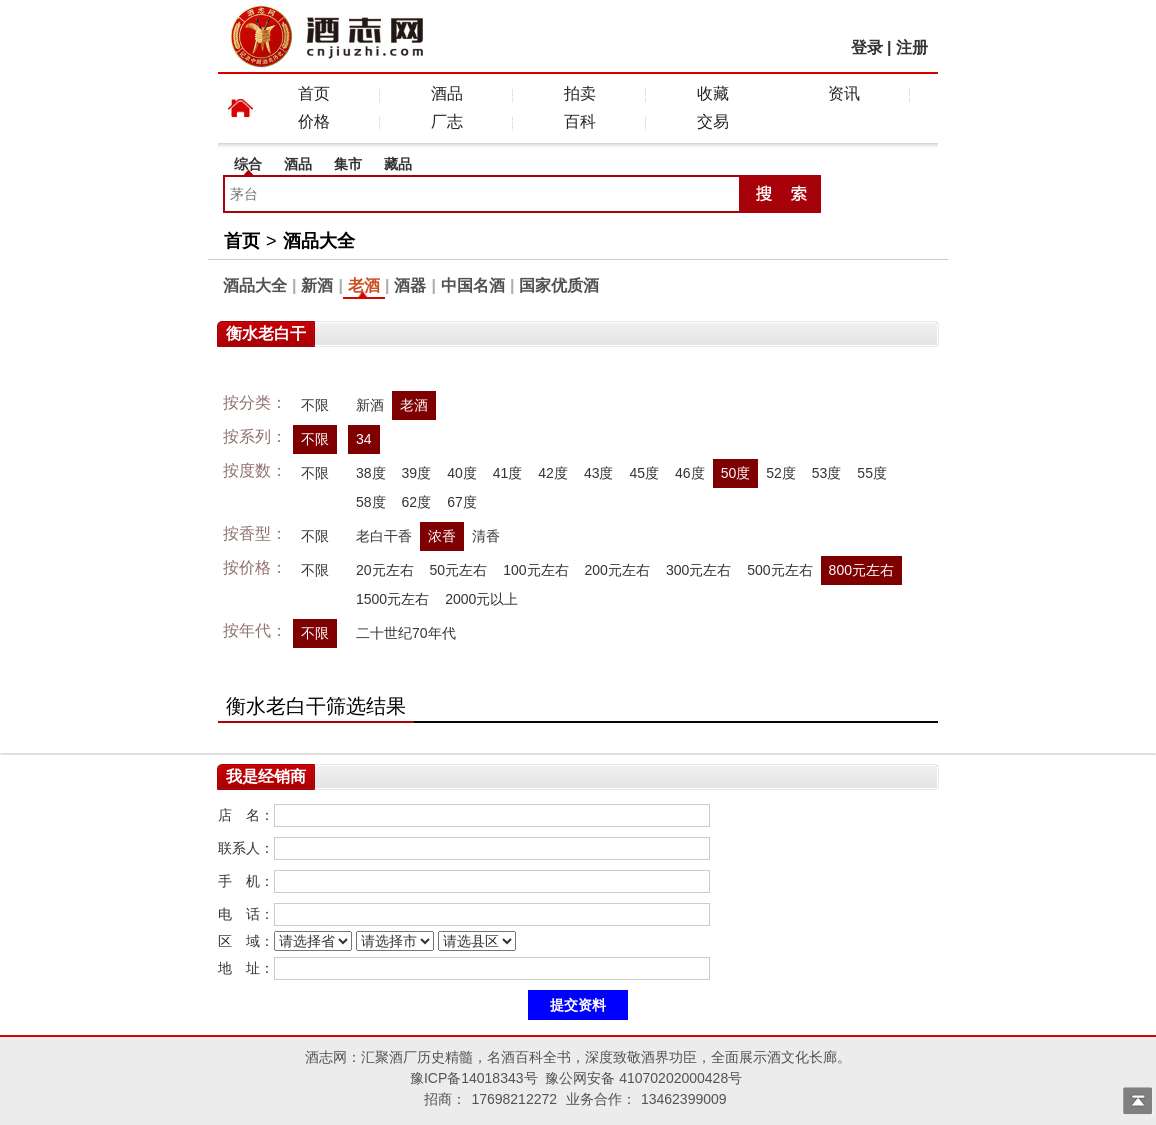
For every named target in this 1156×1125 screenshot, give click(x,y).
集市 (348, 164)
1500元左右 (392, 599)
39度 (417, 473)
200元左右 (617, 570)
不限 (315, 405)
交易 (713, 121)
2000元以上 (481, 599)
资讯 (844, 93)
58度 (371, 502)
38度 (371, 473)
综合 (248, 164)
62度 (417, 502)
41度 (508, 473)
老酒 (364, 285)
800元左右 (861, 570)
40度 (462, 473)
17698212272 (514, 1099)
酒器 (410, 285)
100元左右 (535, 570)
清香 (486, 536)
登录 (867, 47)
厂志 (447, 121)
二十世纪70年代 (406, 633)
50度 (736, 473)
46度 (690, 473)
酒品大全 (319, 241)
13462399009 (684, 1099)
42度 (553, 473)
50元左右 (459, 570)
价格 (314, 121)
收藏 (713, 93)
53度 (827, 473)
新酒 (317, 285)
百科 (580, 121)
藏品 (398, 164)
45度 (644, 473)
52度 (781, 473)
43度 (599, 473)
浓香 (442, 536)
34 (364, 439)
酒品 (447, 93)
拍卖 (580, 93)
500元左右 (779, 570)
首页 (314, 93)
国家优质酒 (559, 285)
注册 (912, 47)
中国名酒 (473, 285)
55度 (872, 473)
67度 (462, 502)
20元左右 (385, 570)
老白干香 (384, 536)
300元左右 (698, 570)
